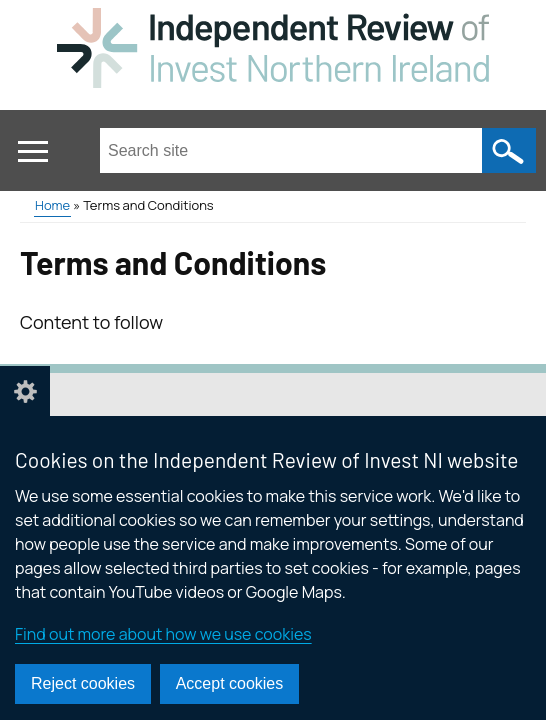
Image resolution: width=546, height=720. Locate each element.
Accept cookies (230, 683)
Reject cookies (83, 683)
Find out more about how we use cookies (163, 634)
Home (52, 205)
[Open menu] (32, 151)
